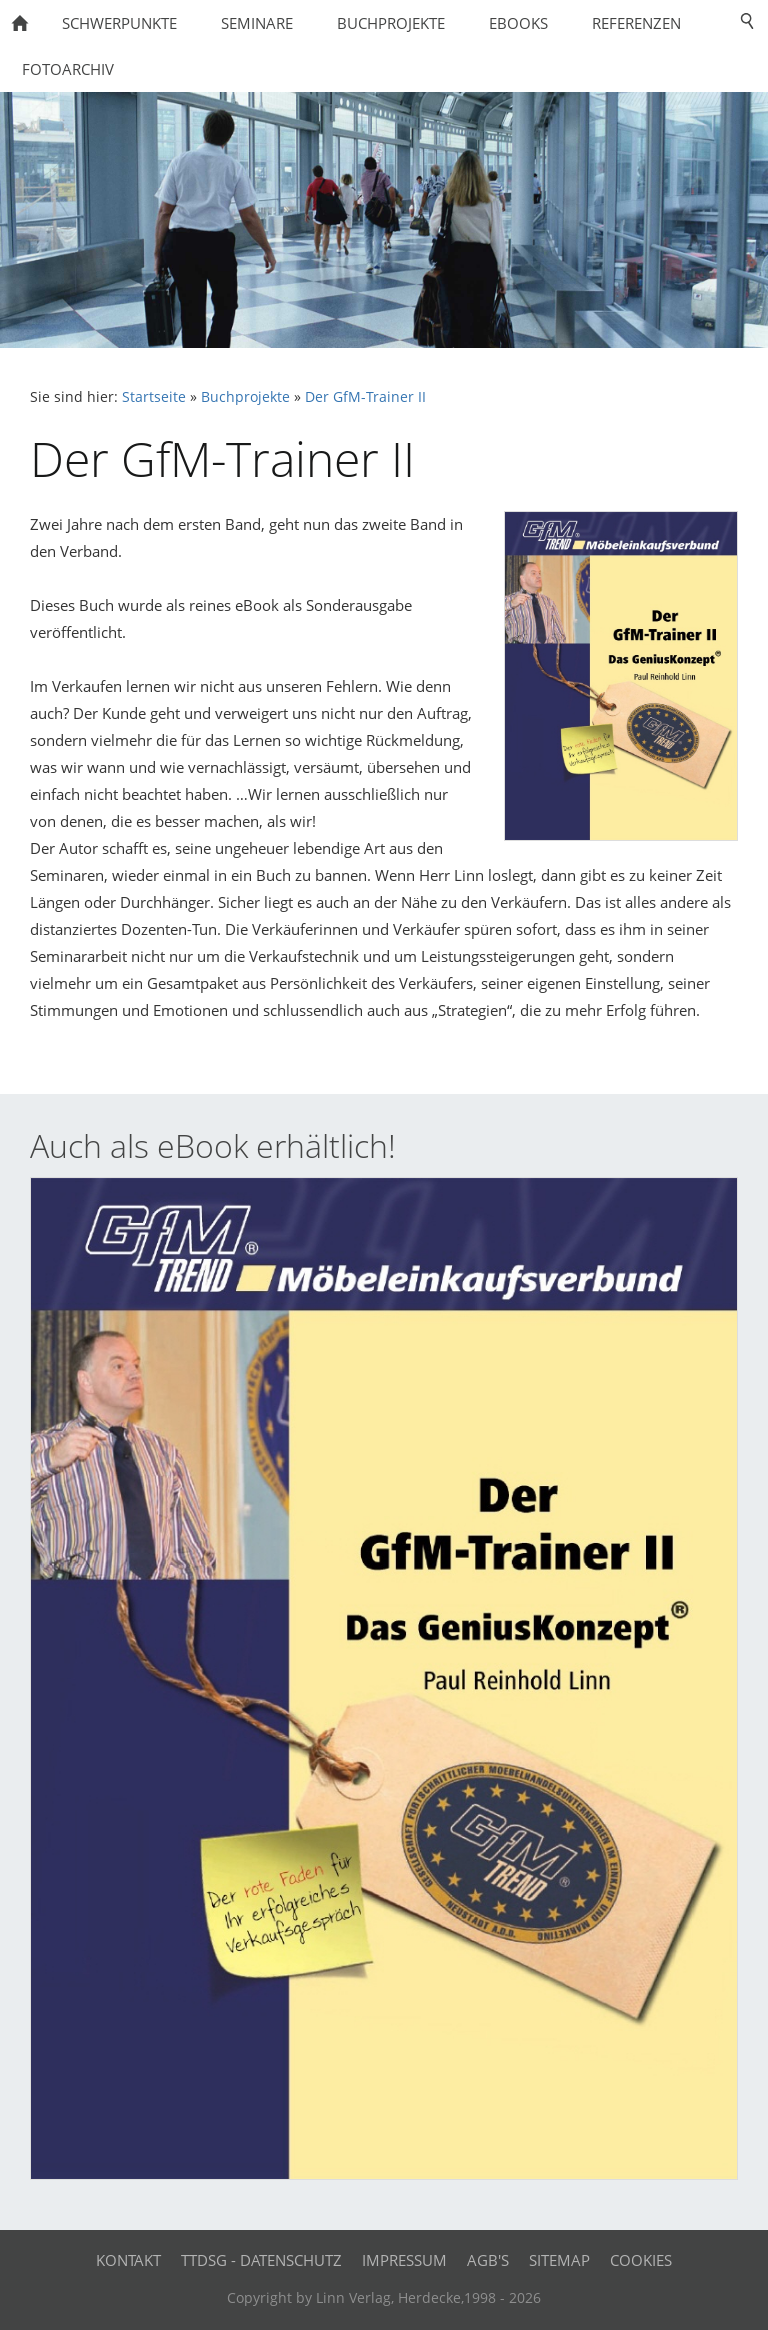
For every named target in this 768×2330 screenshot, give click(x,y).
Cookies (641, 2260)
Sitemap (559, 2260)
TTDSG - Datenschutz (261, 2260)
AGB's (488, 2260)
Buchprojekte (245, 397)
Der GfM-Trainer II (365, 397)
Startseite (154, 397)
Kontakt (128, 2260)
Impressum (404, 2260)
